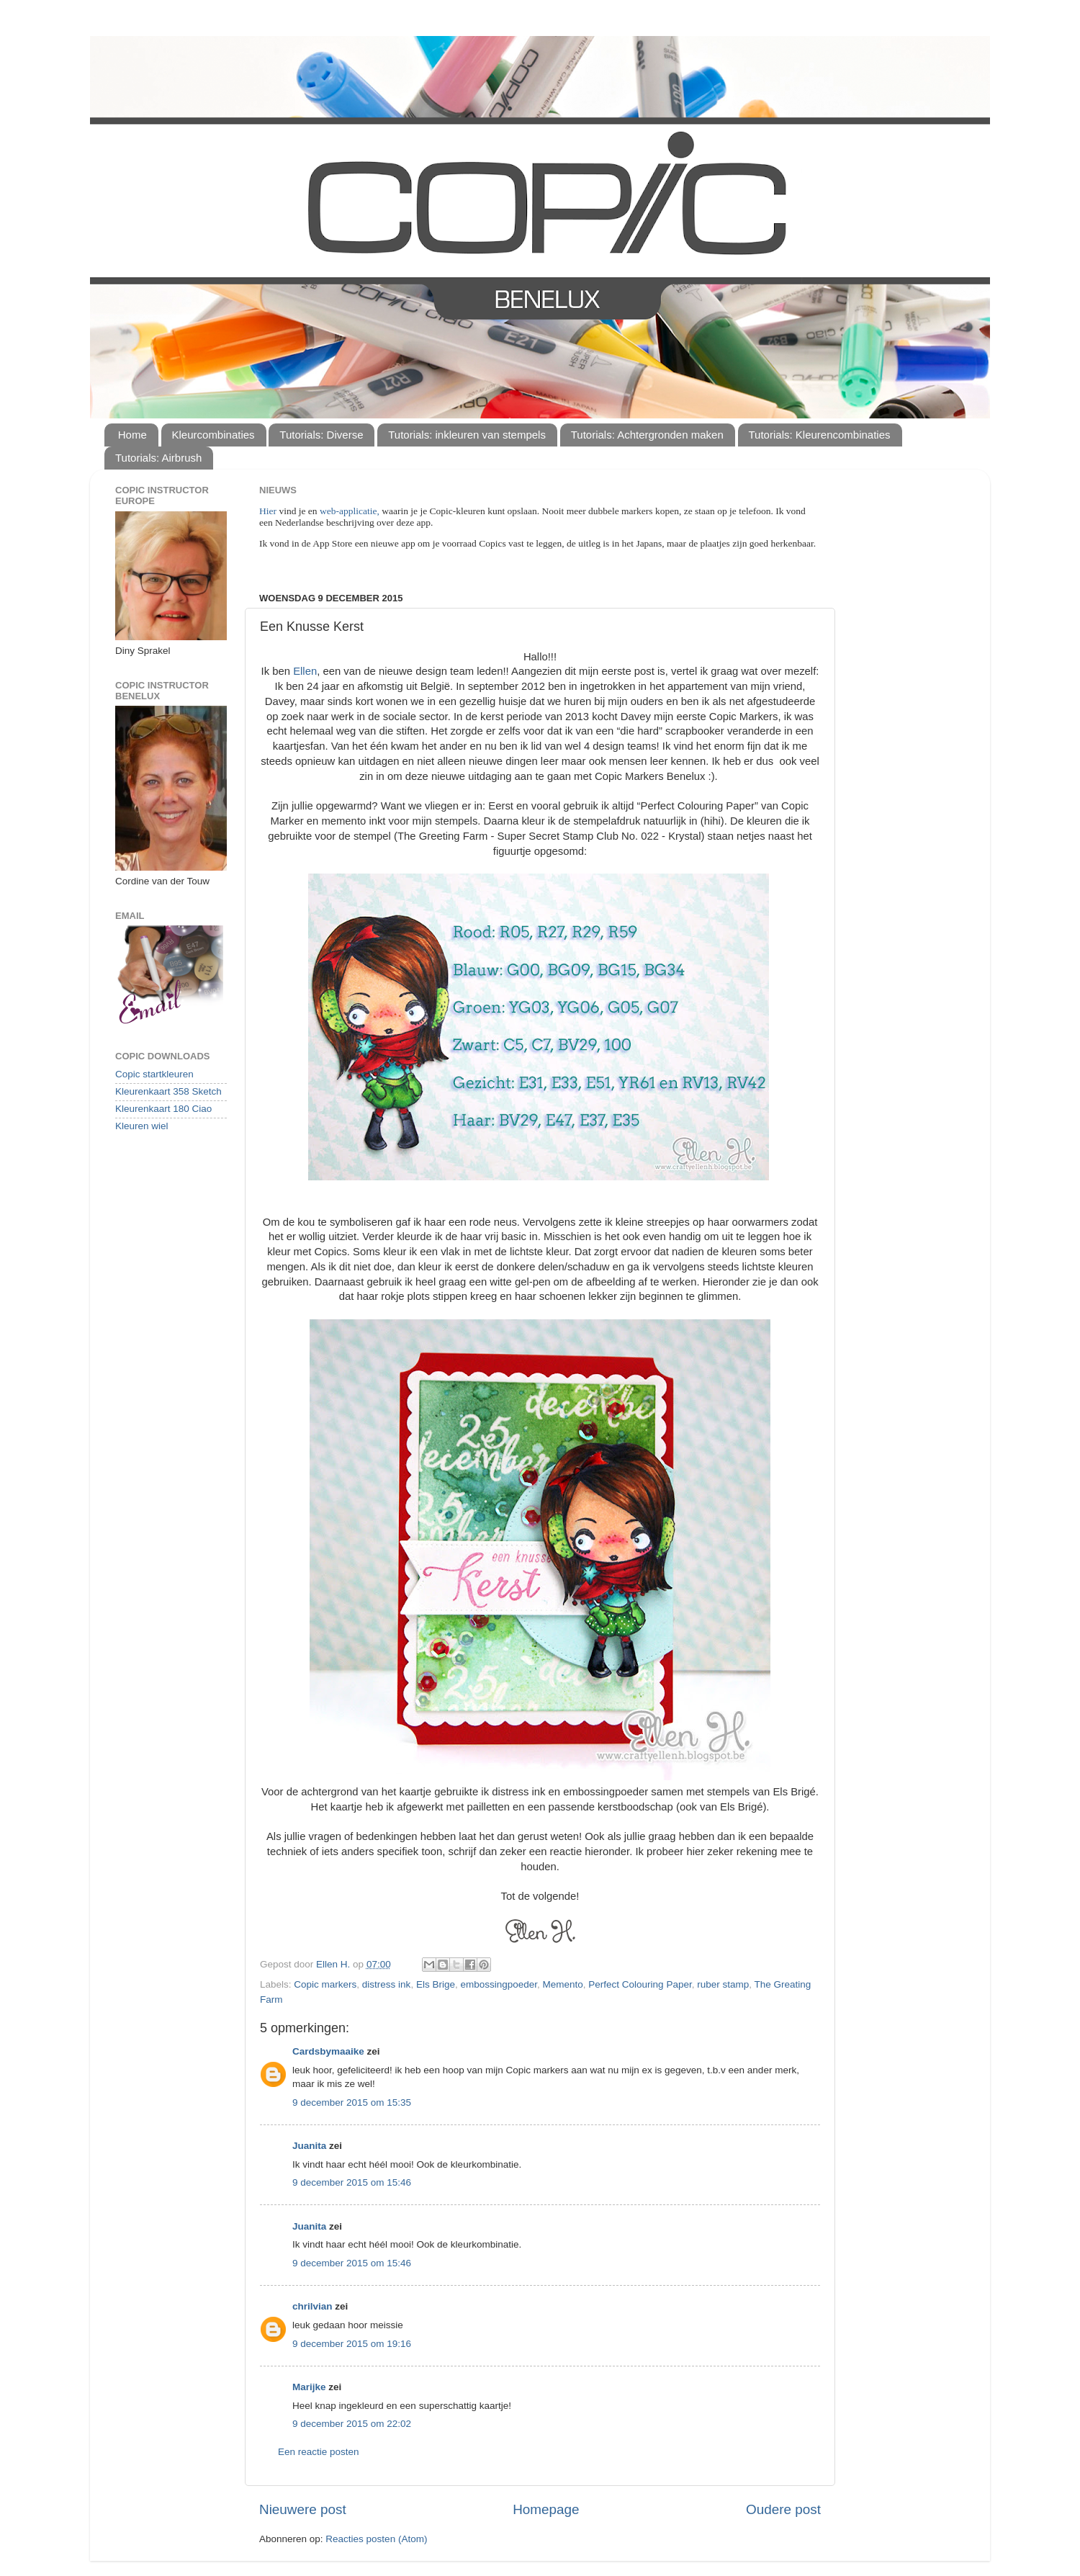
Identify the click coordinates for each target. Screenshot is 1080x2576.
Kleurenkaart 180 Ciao (163, 1108)
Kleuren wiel (141, 1126)
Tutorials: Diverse (321, 434)
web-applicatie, (349, 511)
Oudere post (783, 2509)
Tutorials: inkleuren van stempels (467, 434)
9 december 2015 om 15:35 (351, 2102)
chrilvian (312, 2306)
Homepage (546, 2509)
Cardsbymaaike (328, 2051)
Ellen (305, 671)
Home (132, 434)
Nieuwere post (302, 2509)
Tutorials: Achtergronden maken (647, 434)
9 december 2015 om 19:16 (351, 2343)
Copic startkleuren (154, 1074)
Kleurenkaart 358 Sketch (168, 1091)
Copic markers (325, 1984)
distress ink (386, 1984)
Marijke (309, 2387)
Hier (269, 511)
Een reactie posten (318, 2451)
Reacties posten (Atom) (376, 2539)
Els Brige (435, 1984)
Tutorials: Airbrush (158, 458)
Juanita (309, 2145)
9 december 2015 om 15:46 (351, 2182)
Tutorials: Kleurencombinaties (820, 434)
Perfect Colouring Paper (639, 1984)
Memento (563, 1984)
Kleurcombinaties (213, 434)
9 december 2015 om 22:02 (351, 2423)
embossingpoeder (498, 1984)
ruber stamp (723, 1984)
